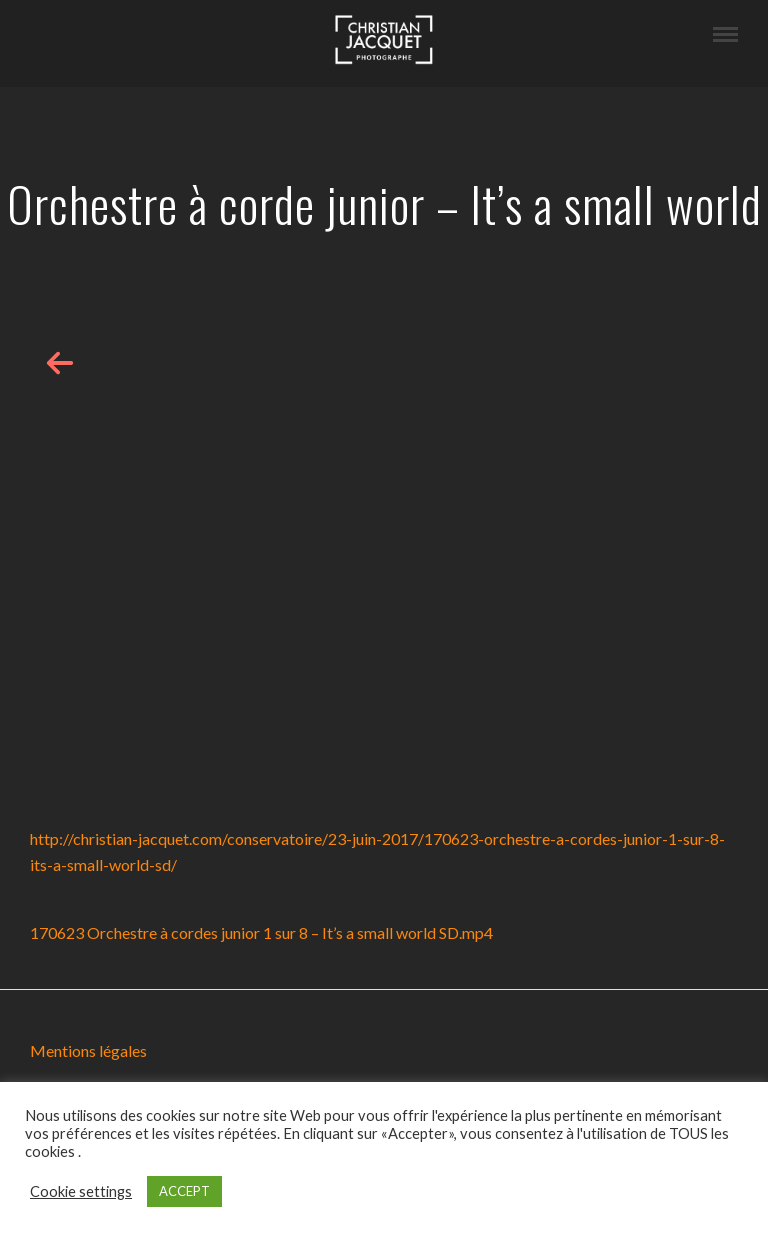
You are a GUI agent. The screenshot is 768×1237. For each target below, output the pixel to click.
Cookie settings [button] (81, 1191)
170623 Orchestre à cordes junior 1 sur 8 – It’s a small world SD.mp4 (261, 932)
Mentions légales (88, 1050)
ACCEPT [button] (184, 1191)
